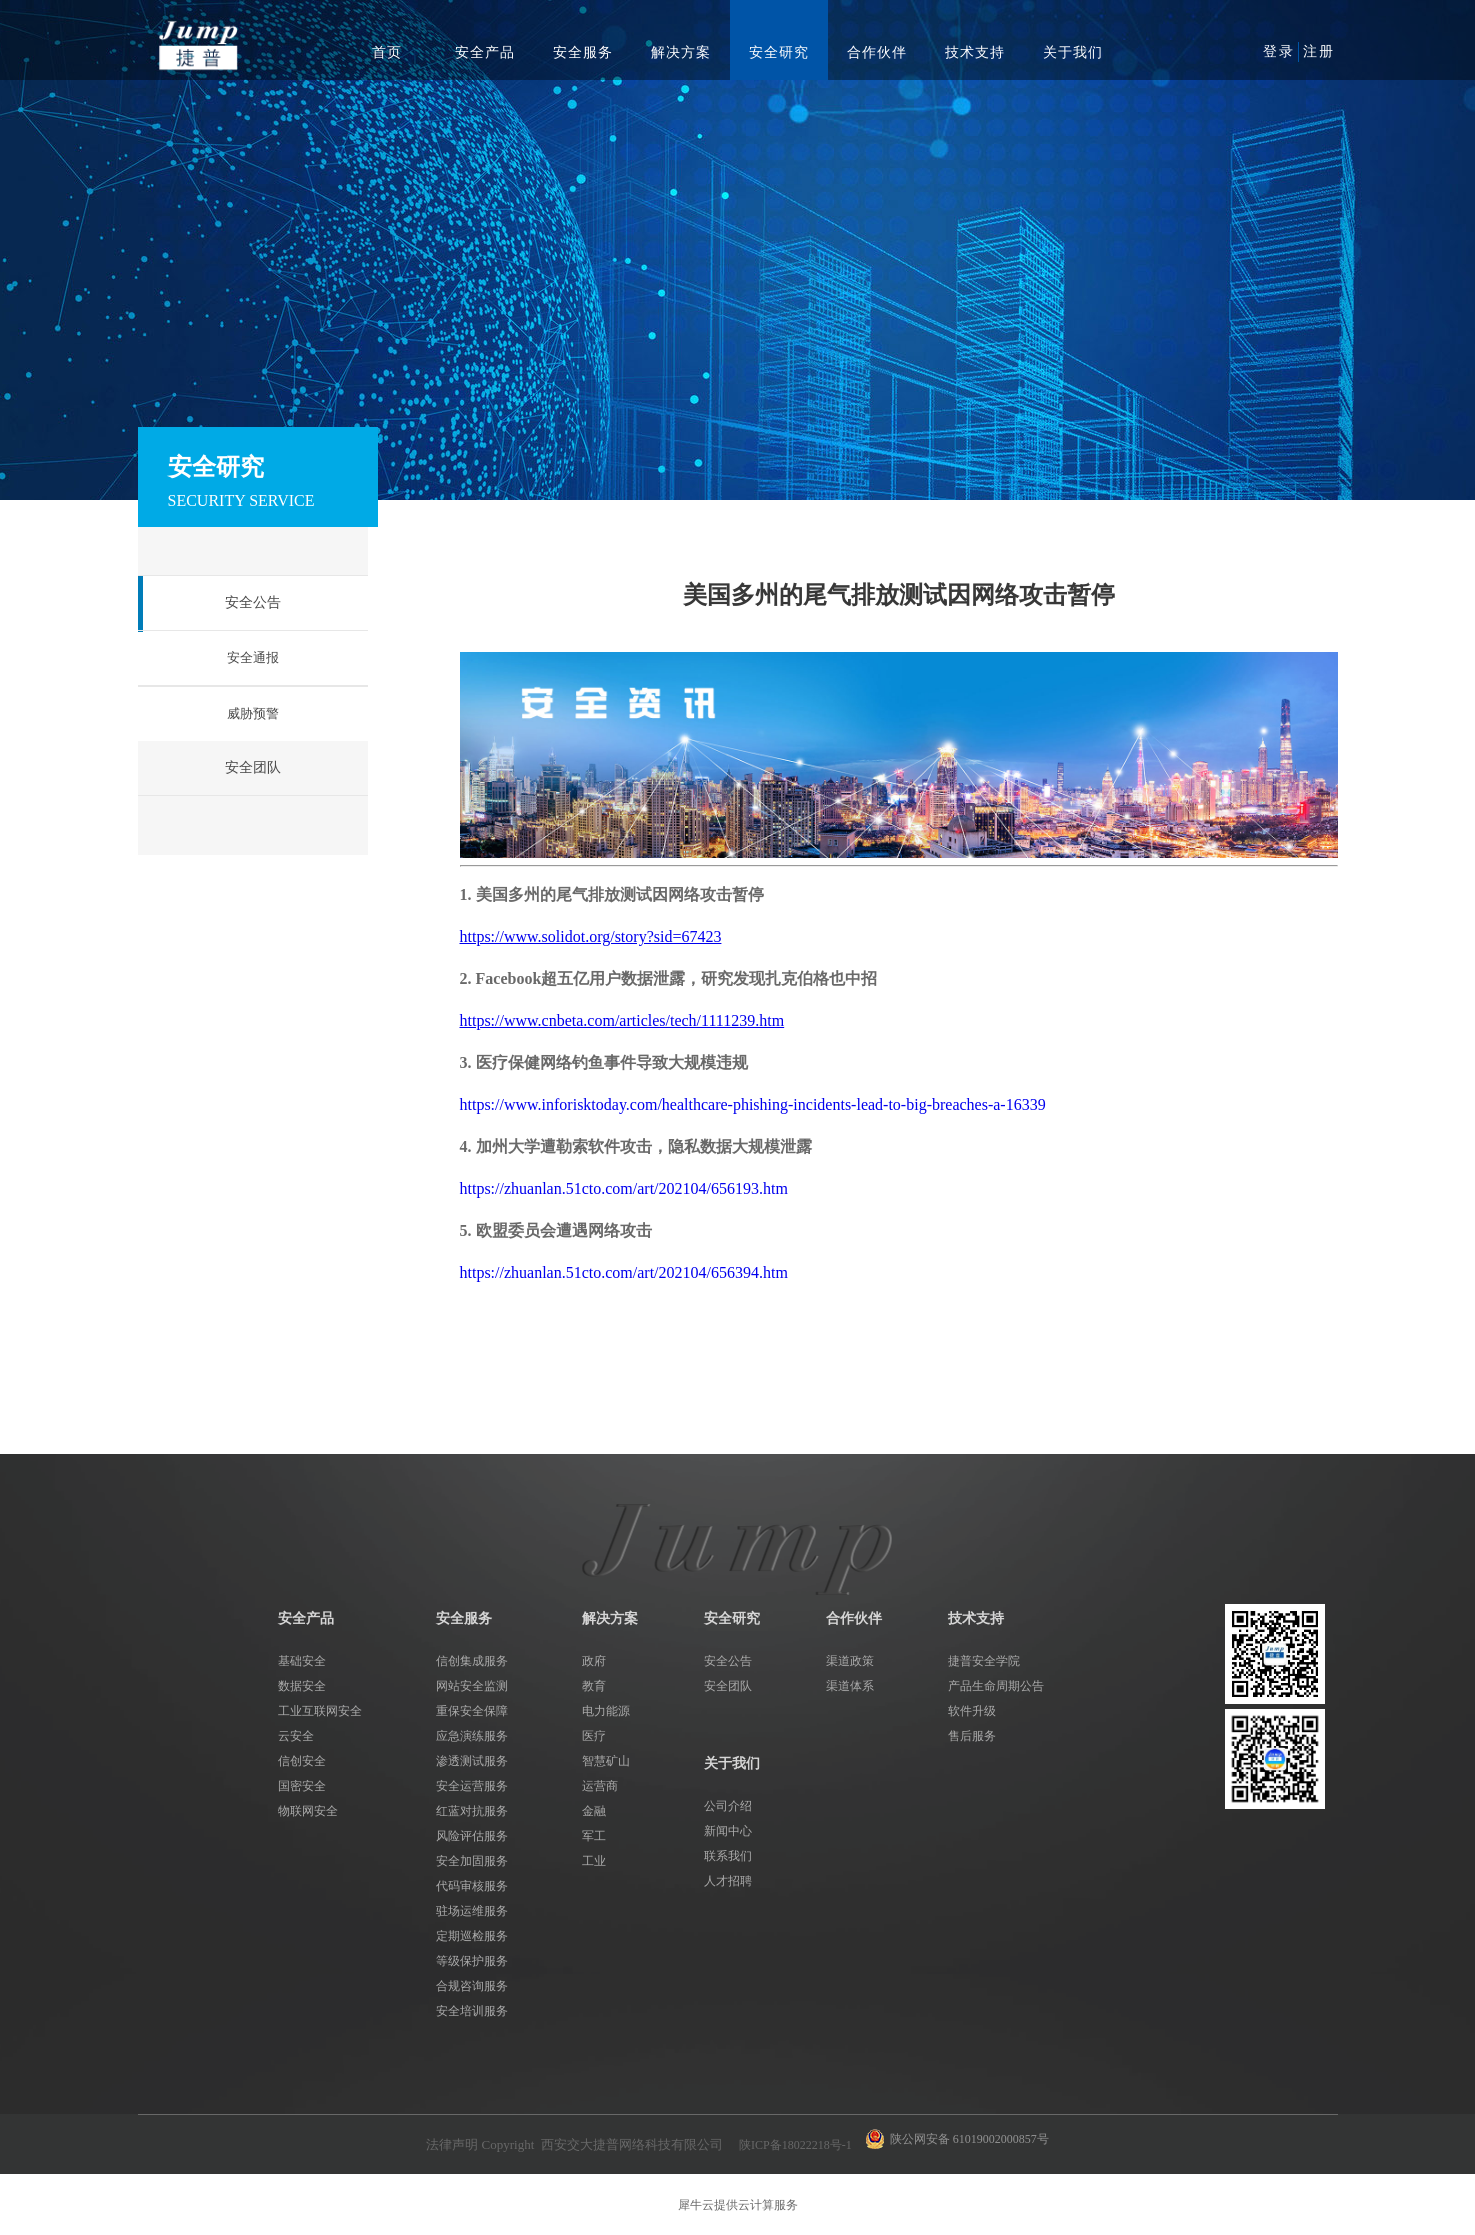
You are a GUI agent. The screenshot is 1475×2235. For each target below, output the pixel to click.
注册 (1319, 51)
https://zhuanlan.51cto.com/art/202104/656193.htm (624, 1188)
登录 (1279, 51)
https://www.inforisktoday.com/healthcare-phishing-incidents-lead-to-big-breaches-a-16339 (753, 1104)
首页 (387, 52)
